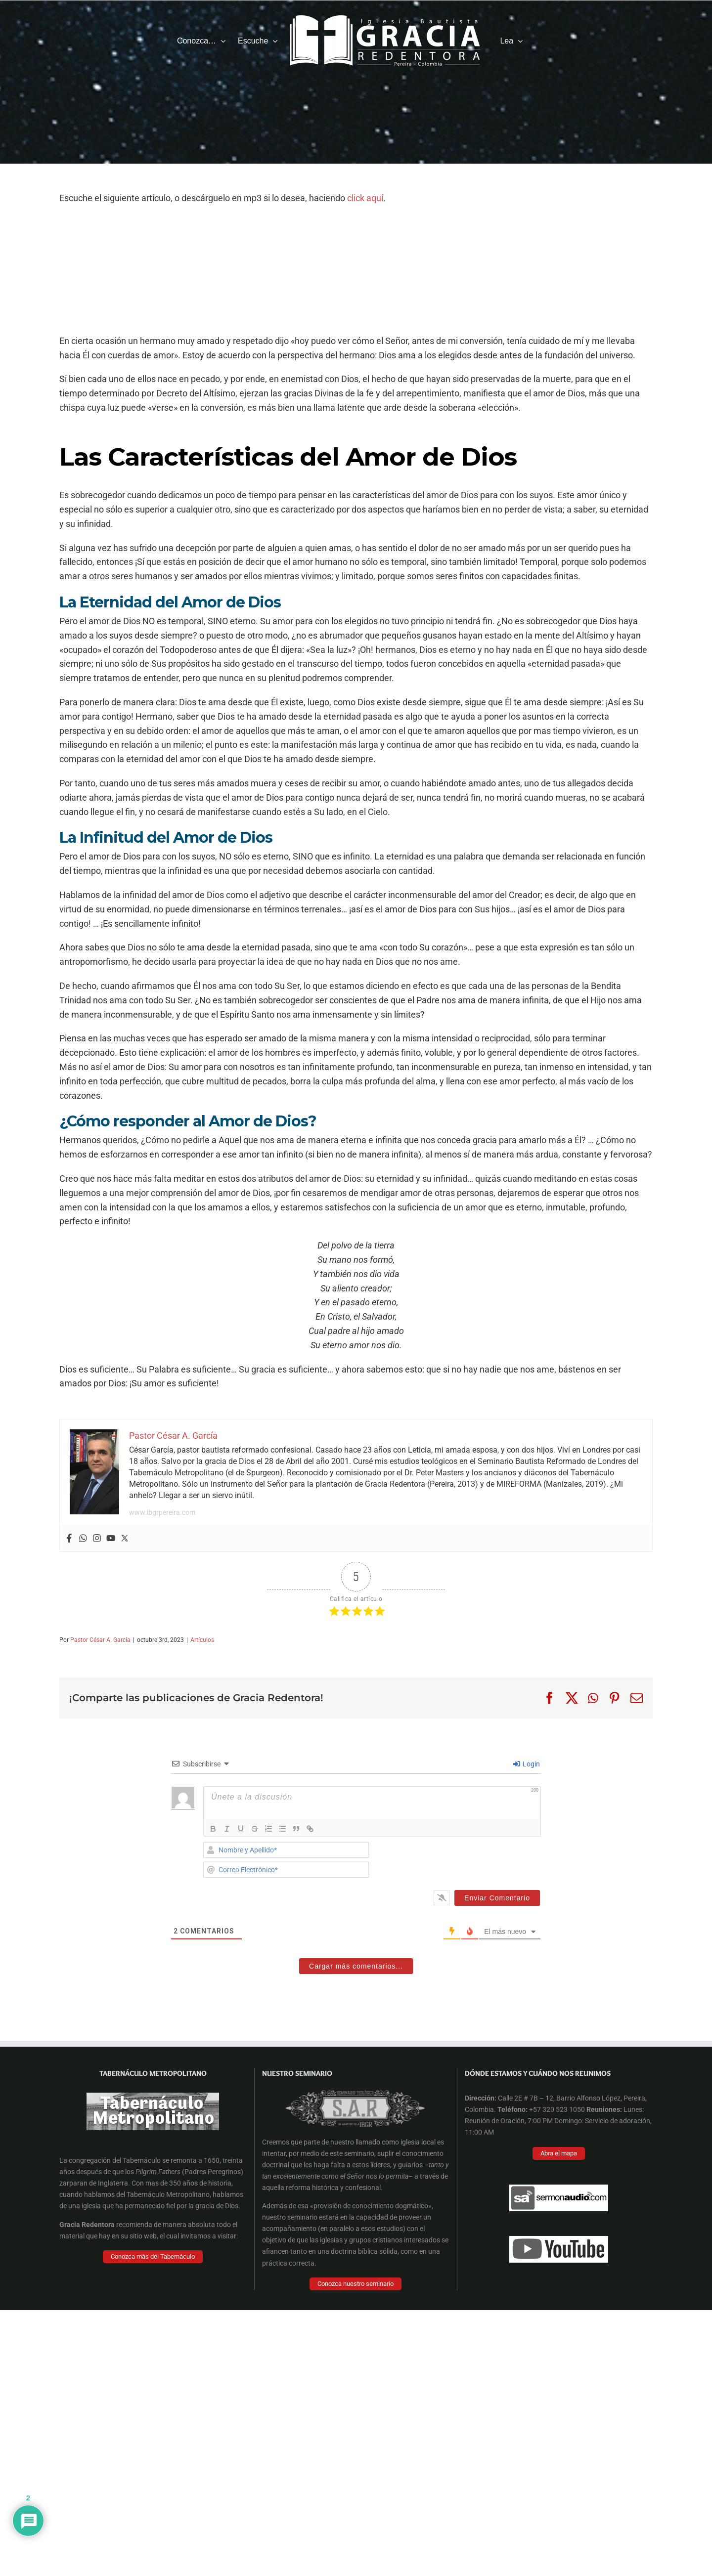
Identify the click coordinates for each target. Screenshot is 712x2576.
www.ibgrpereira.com (162, 1512)
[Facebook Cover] (351, 2077)
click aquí (365, 198)
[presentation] (473, 1861)
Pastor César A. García (100, 1639)
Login (526, 1764)
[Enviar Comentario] (497, 1898)
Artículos (202, 1639)
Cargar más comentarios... (356, 1966)
